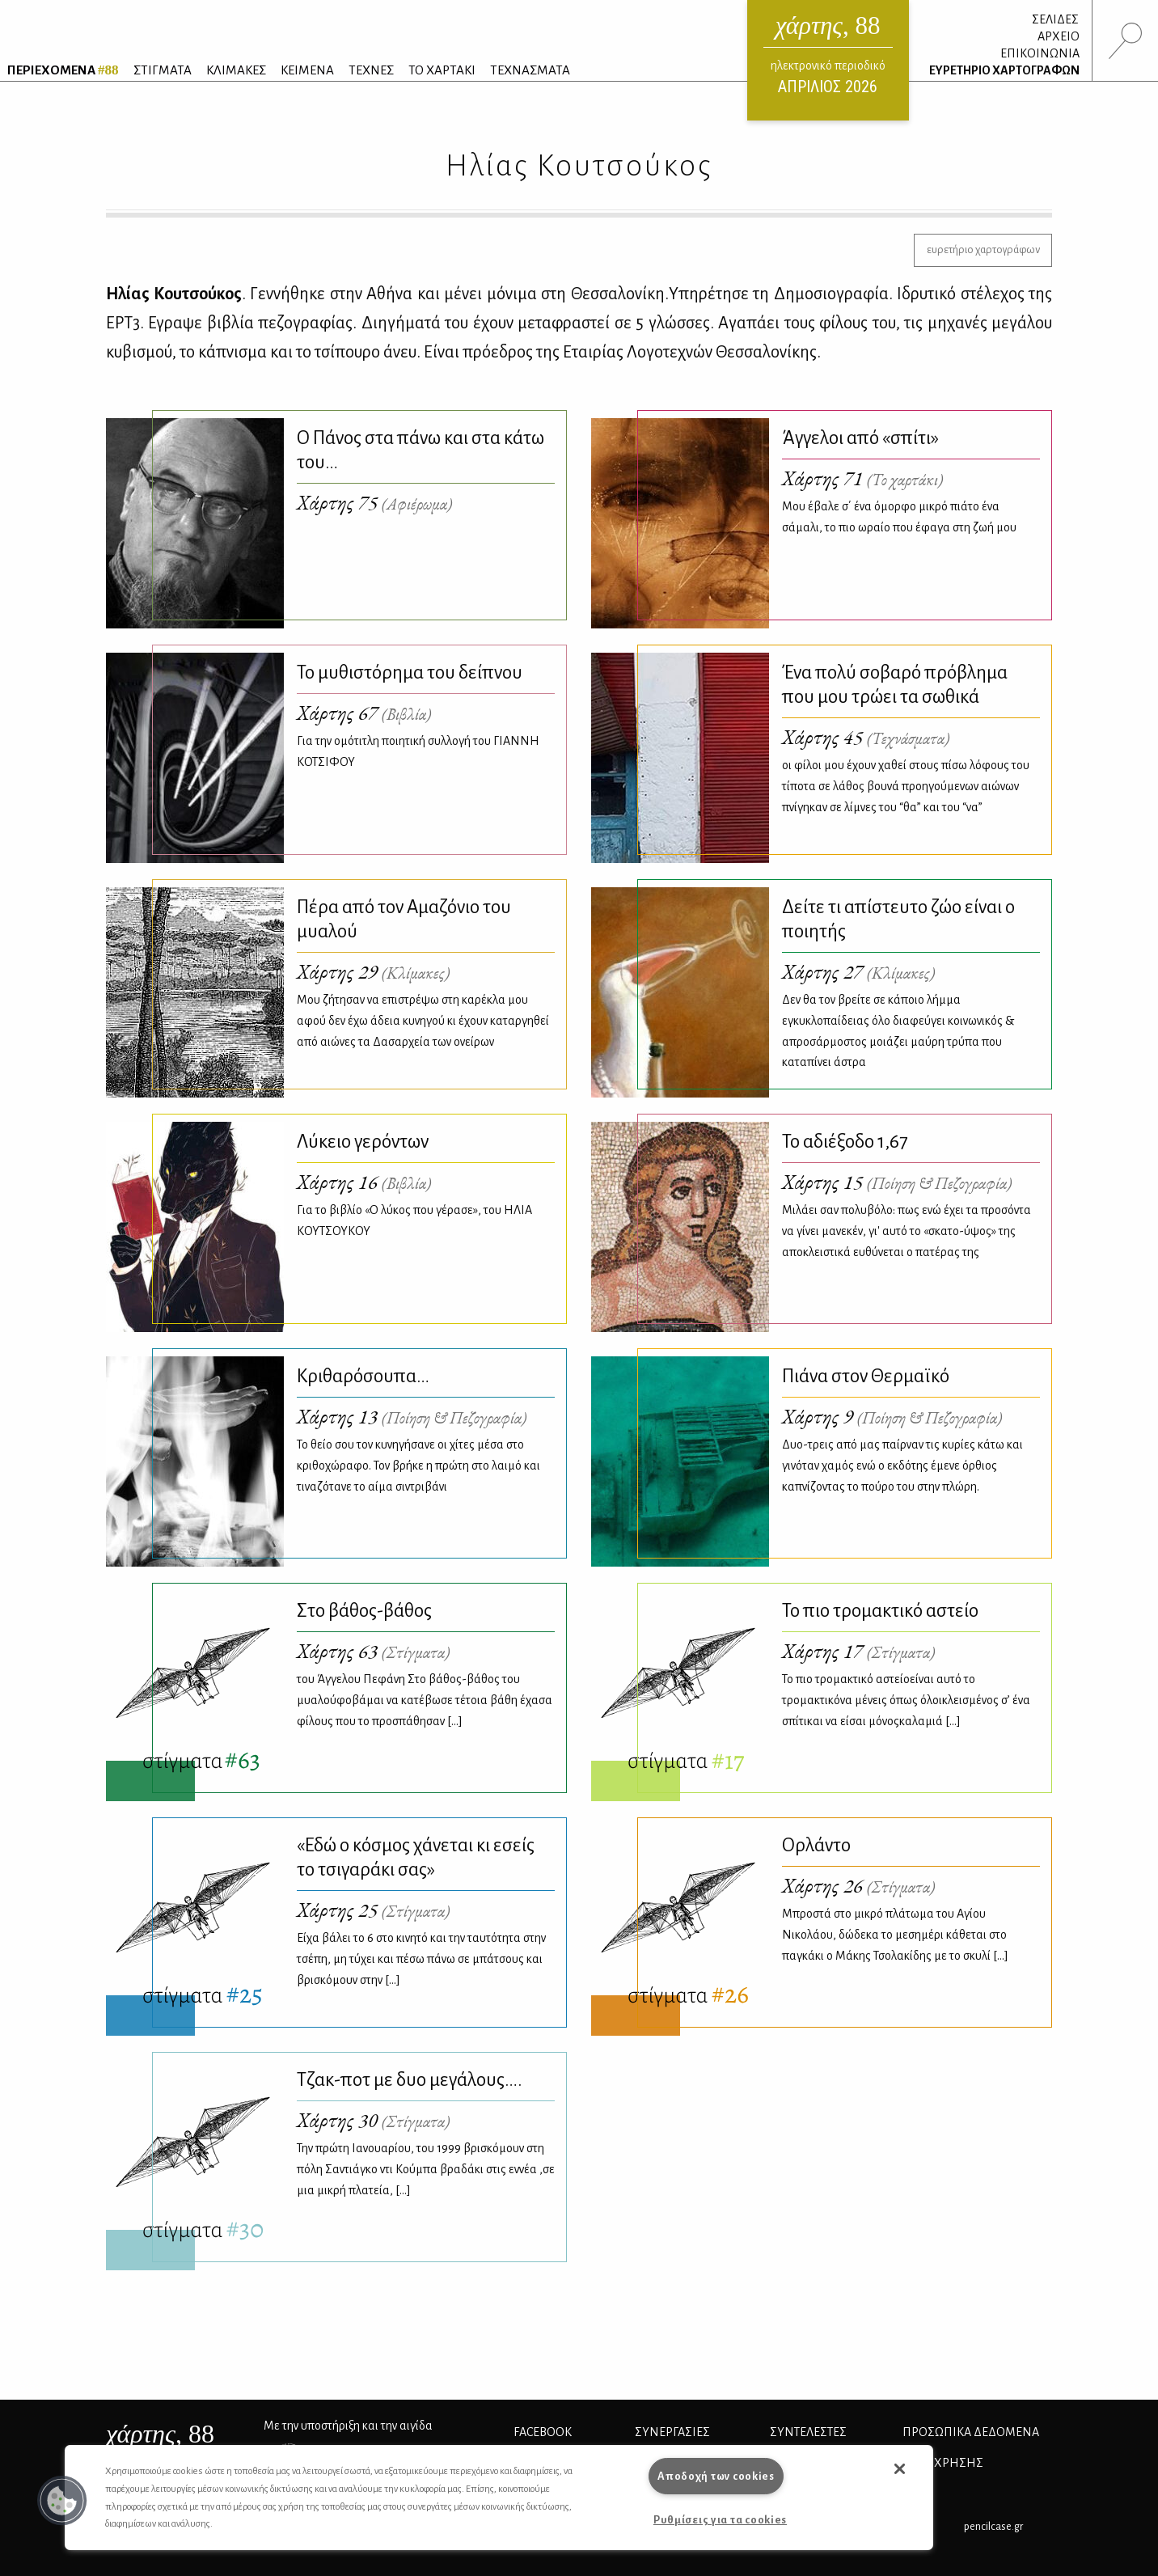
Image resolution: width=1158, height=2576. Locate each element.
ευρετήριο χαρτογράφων (983, 249)
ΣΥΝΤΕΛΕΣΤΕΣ (808, 2432)
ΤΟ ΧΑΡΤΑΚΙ (441, 70)
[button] (62, 2501)
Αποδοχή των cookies (716, 2476)
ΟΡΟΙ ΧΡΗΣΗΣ (942, 2462)
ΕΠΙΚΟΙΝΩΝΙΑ (1040, 53)
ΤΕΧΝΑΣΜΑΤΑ (530, 70)
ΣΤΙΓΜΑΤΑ (162, 70)
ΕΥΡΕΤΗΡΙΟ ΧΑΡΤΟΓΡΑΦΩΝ (1004, 70)
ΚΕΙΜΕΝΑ (307, 70)
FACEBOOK (542, 2432)
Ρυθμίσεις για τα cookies (720, 2520)
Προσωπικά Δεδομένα (970, 2432)
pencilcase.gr (993, 2526)
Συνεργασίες (672, 2432)
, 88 (160, 2433)
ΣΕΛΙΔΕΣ (1055, 19)
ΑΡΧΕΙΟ (1059, 36)
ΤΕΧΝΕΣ (371, 70)
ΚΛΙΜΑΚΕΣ (236, 70)
